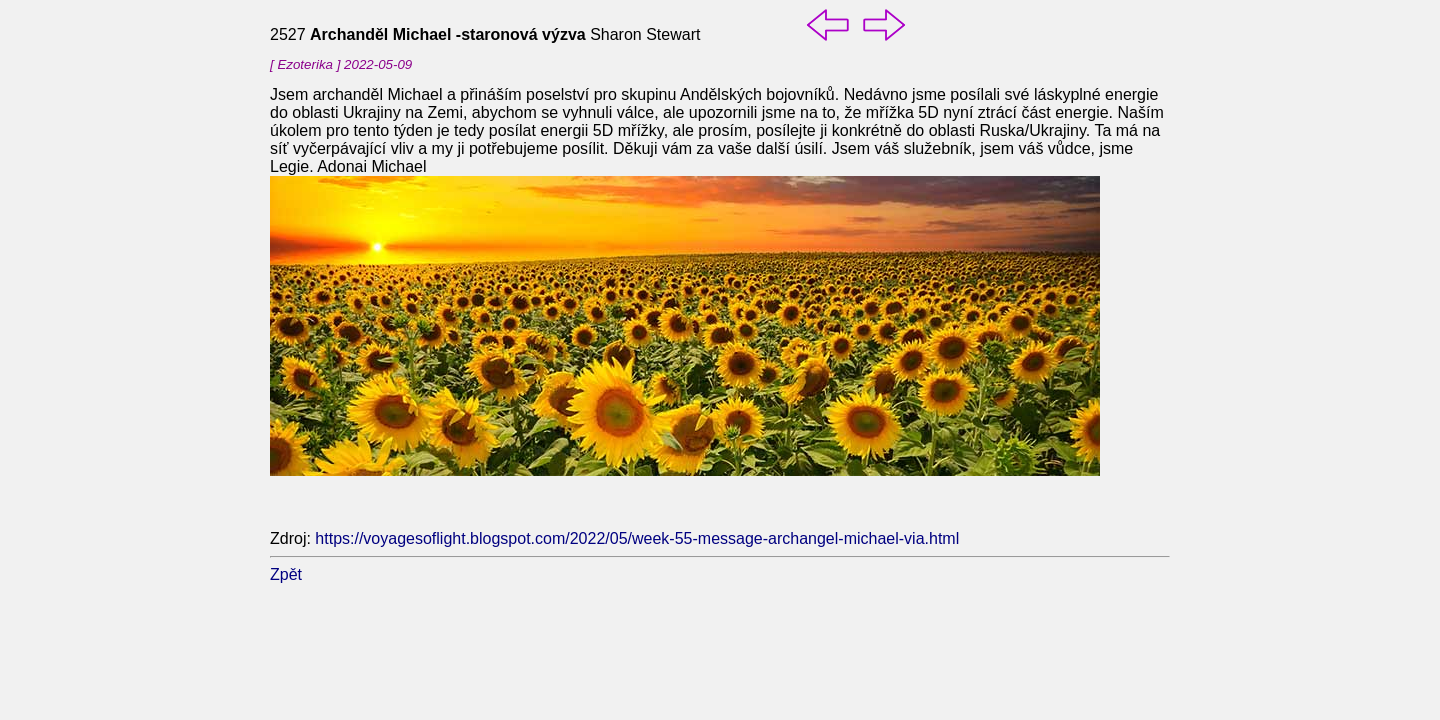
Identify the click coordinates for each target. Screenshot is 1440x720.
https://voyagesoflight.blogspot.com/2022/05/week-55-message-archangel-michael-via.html (637, 538)
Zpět (286, 574)
